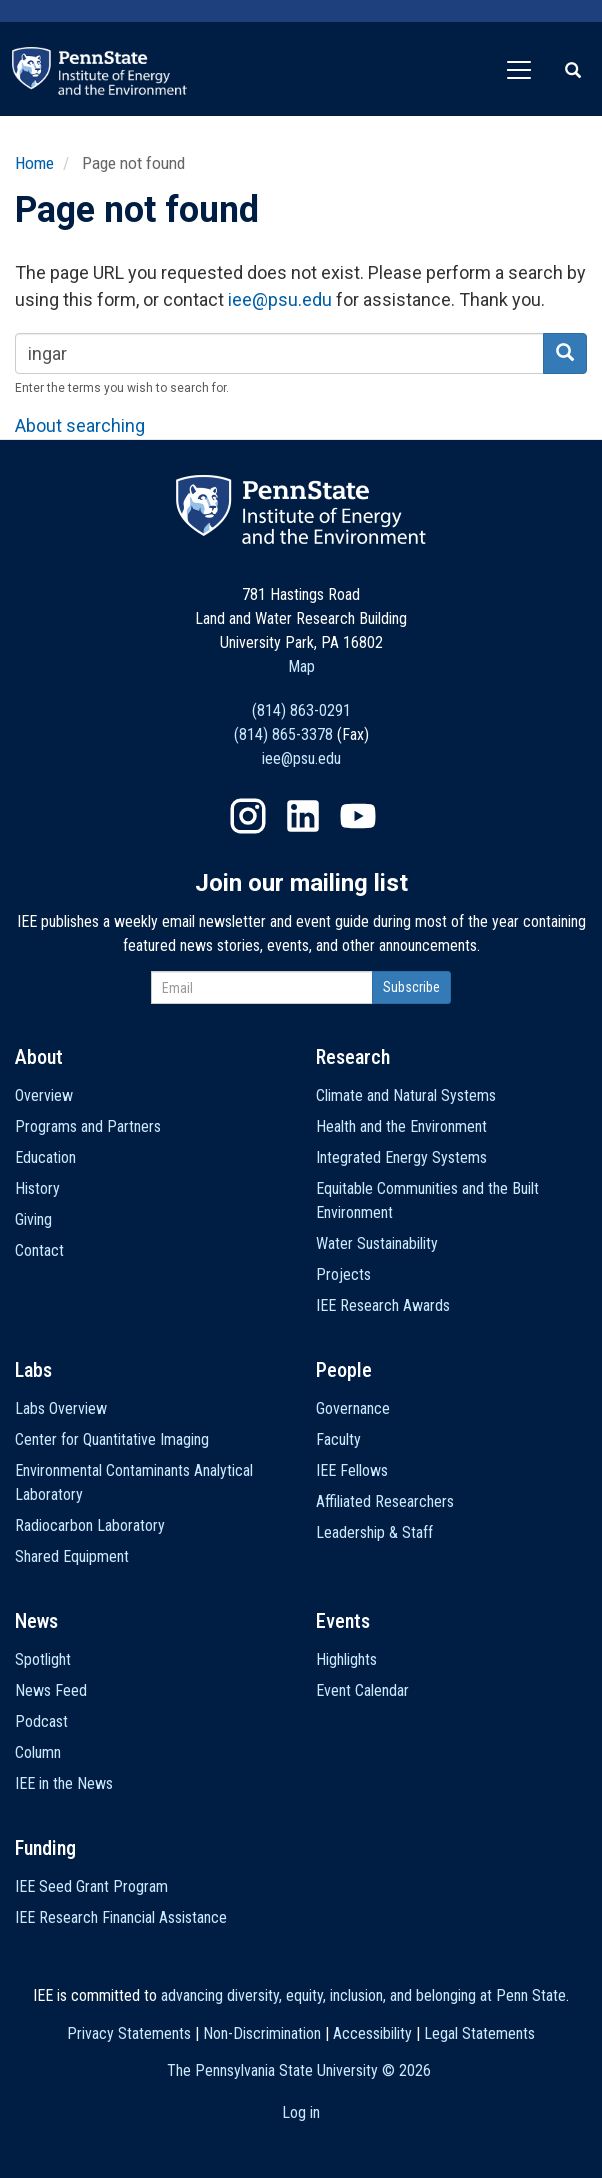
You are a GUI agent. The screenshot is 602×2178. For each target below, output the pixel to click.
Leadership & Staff (374, 1532)
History (37, 1188)
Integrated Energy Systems (401, 1157)
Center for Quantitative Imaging (112, 1439)
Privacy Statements (129, 2033)
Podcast (41, 1721)
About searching (80, 425)
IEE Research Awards (383, 1305)
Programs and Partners (88, 1126)
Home (34, 163)
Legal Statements (479, 2033)
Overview (44, 1095)
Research (353, 1057)
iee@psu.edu (280, 299)
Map (301, 666)
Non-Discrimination (262, 2033)
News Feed (51, 1690)
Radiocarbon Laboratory (90, 1525)
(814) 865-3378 (283, 734)
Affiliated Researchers (385, 1501)
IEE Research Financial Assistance (121, 1917)
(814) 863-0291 (301, 710)
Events (343, 1621)
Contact (39, 1250)
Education (45, 1157)
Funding (45, 1848)
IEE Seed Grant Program (91, 1886)
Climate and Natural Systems (406, 1095)
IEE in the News (64, 1783)
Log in (301, 2112)
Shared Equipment (72, 1556)
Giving (33, 1219)
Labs (33, 1370)
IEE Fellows (352, 1470)
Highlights (346, 1659)
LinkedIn (303, 816)
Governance (353, 1408)
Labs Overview (61, 1408)
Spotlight (43, 1659)
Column (38, 1752)
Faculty (338, 1439)
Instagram (248, 816)
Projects (343, 1274)
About (39, 1057)
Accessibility (372, 2033)
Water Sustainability (377, 1243)
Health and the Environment (401, 1126)
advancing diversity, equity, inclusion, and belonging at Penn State (363, 1995)
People (344, 1370)
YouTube (358, 816)
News (36, 1621)
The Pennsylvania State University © (299, 2070)
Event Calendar (362, 1690)
